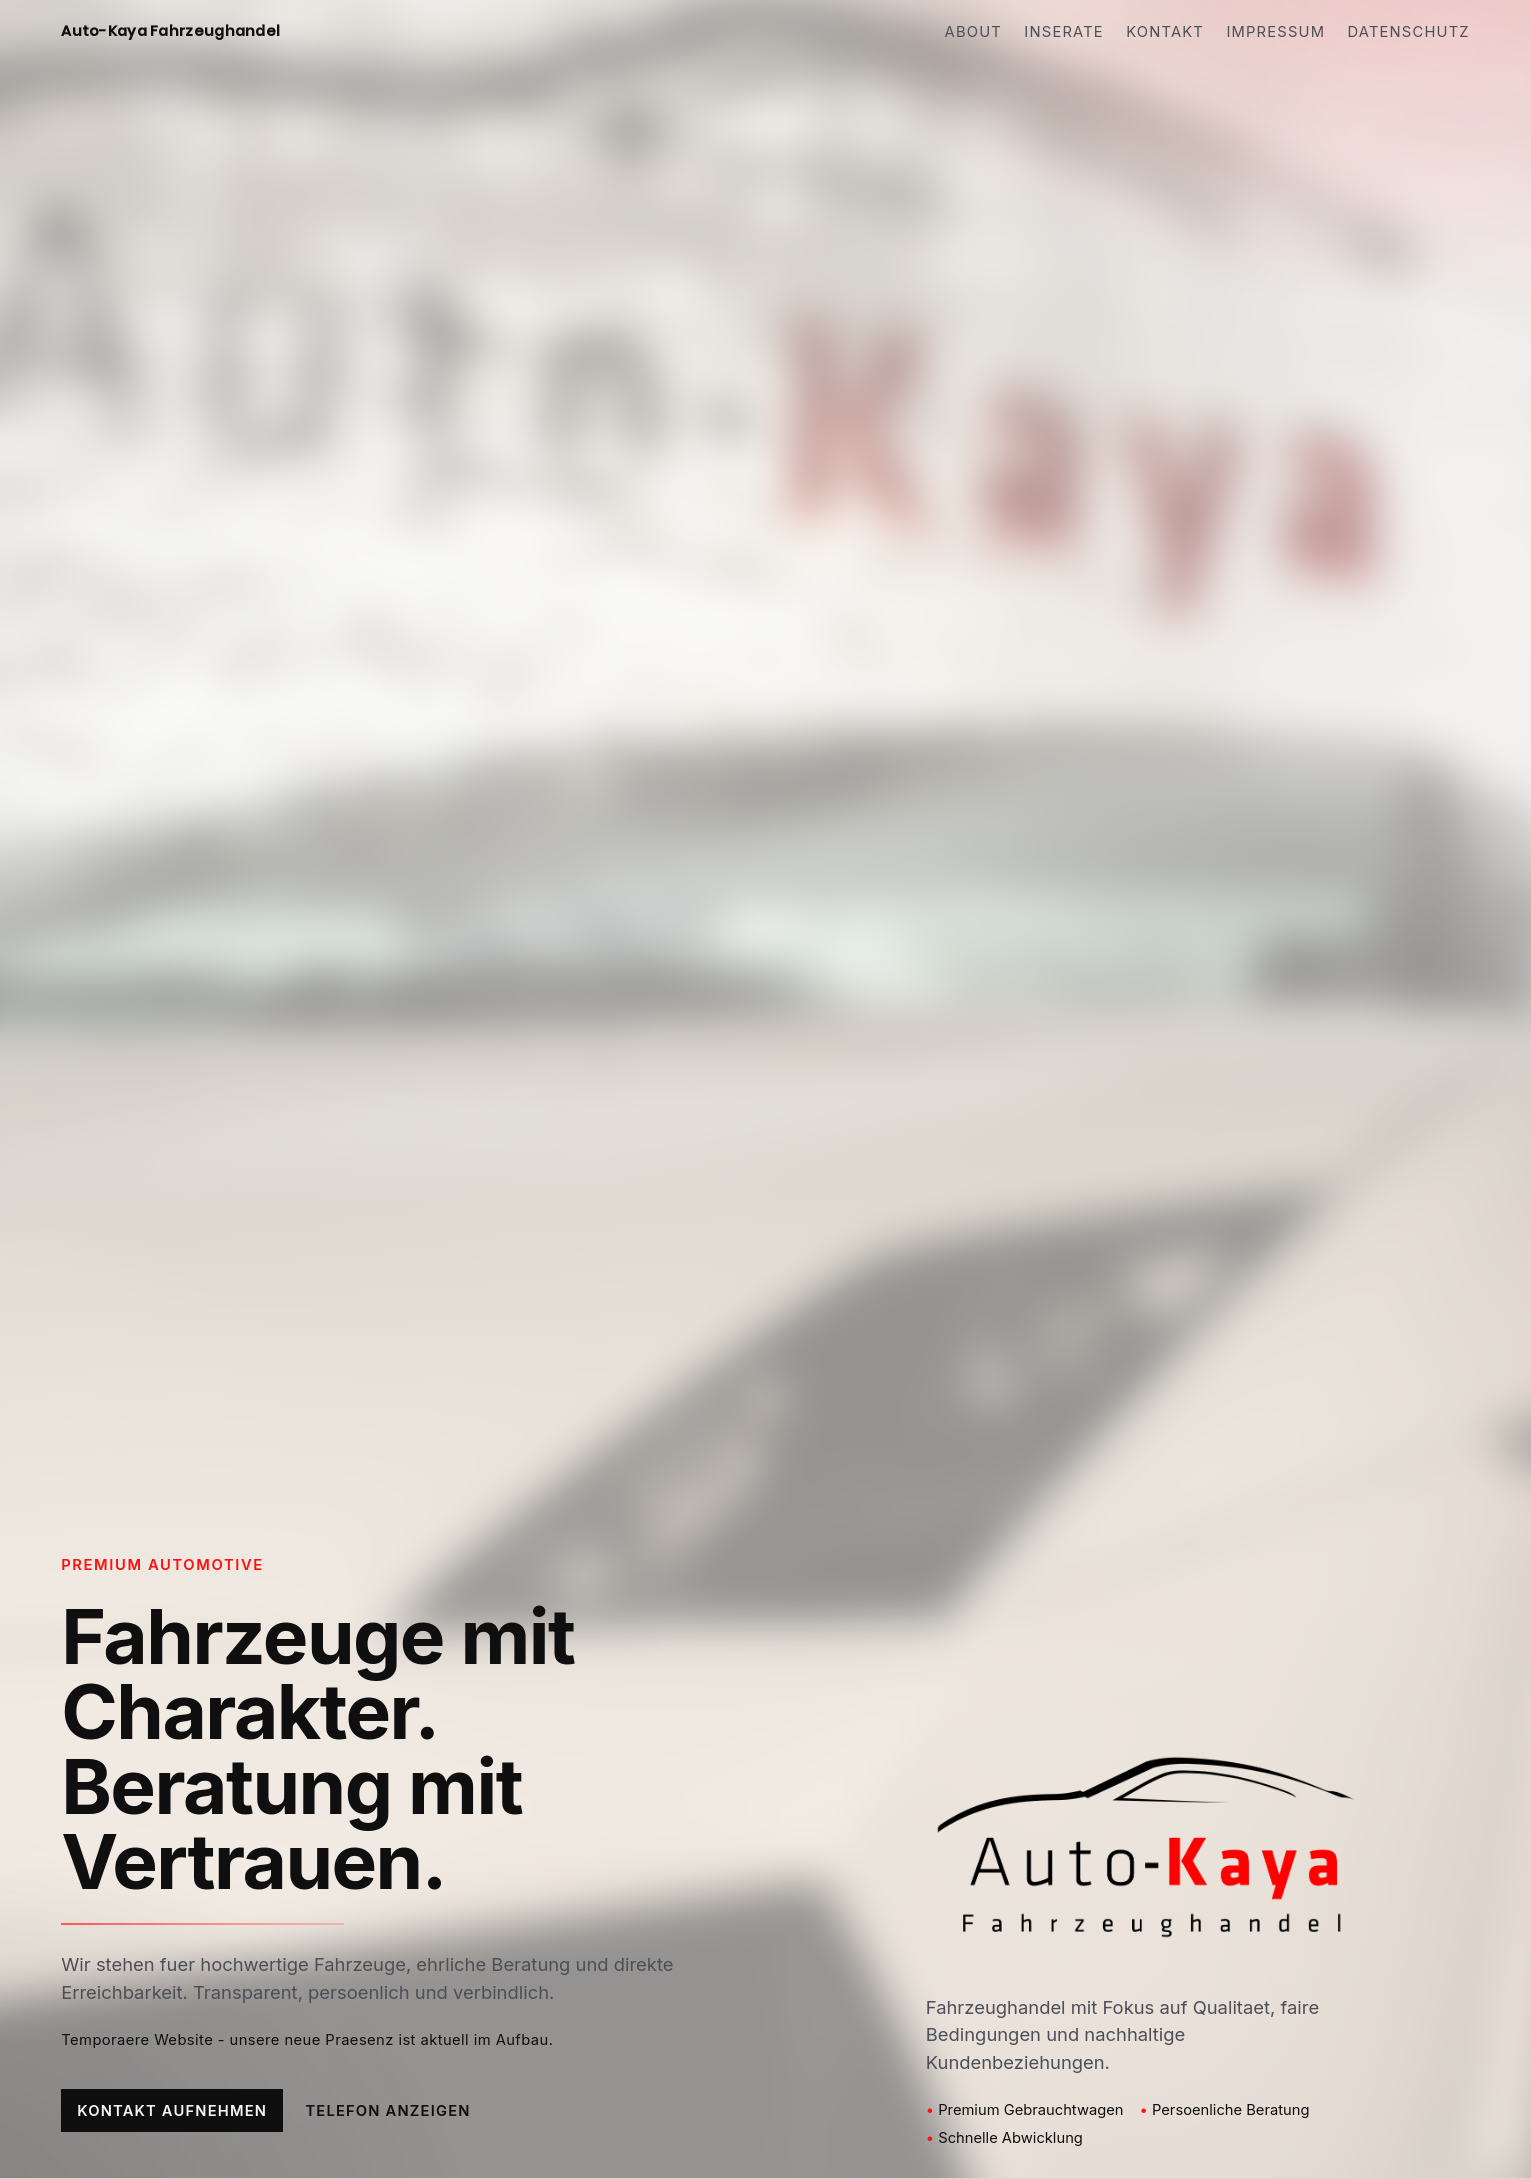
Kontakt (1165, 32)
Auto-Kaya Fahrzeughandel (170, 31)
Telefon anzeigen (387, 2111)
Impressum (1275, 32)
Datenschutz (1409, 32)
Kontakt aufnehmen (172, 2111)
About (973, 32)
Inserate (1063, 32)
